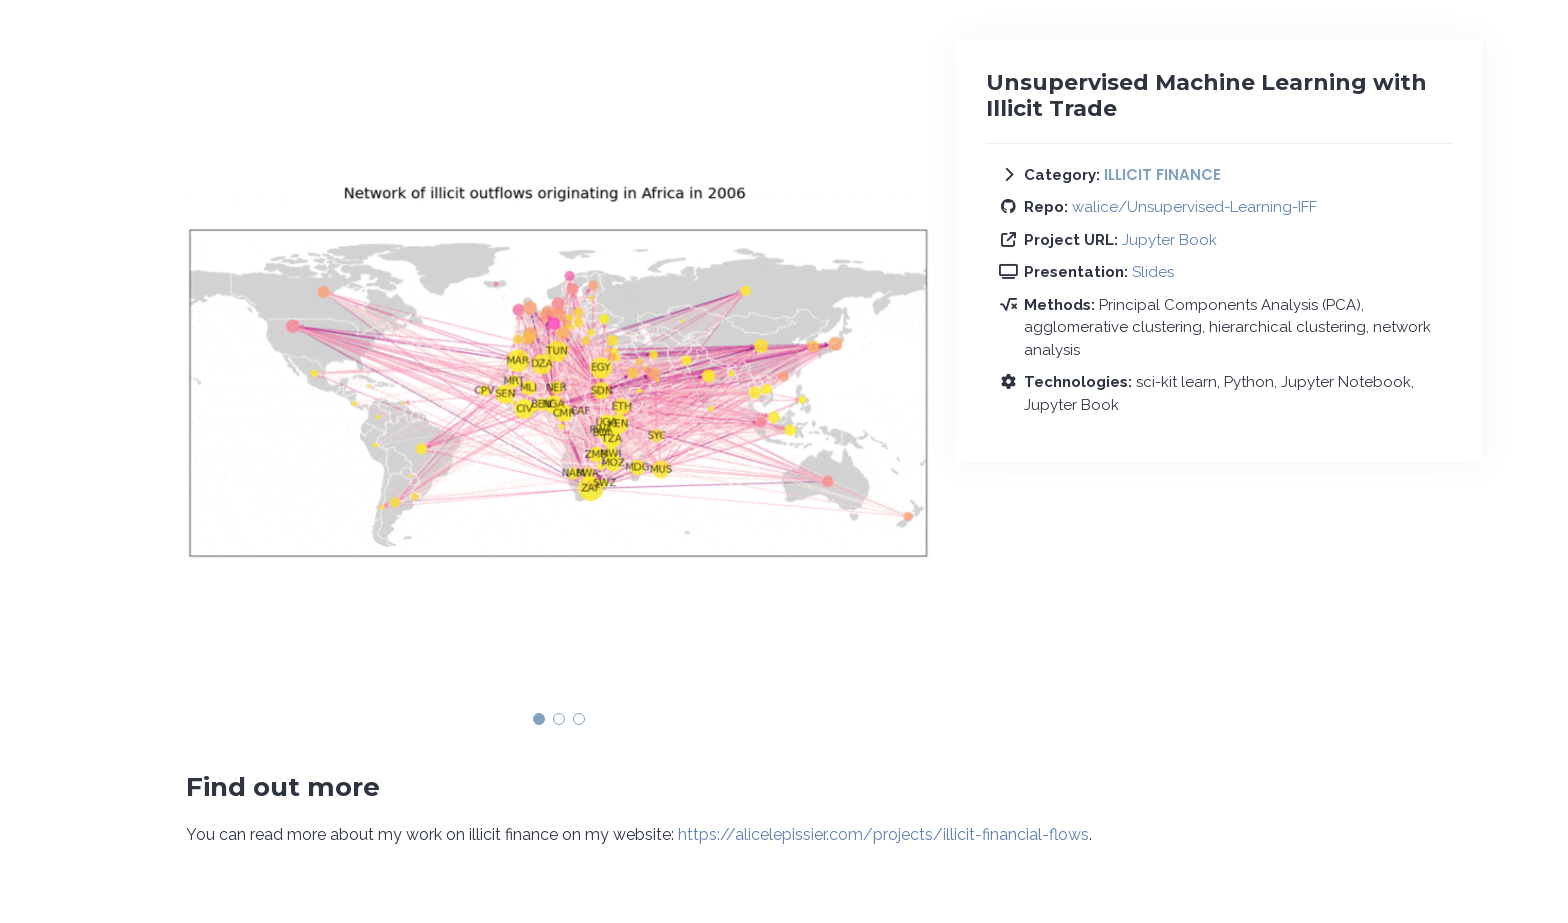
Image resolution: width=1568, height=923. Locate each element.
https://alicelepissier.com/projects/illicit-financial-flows (883, 834)
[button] (539, 719)
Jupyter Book (1169, 240)
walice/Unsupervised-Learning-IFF (1194, 207)
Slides (1153, 272)
